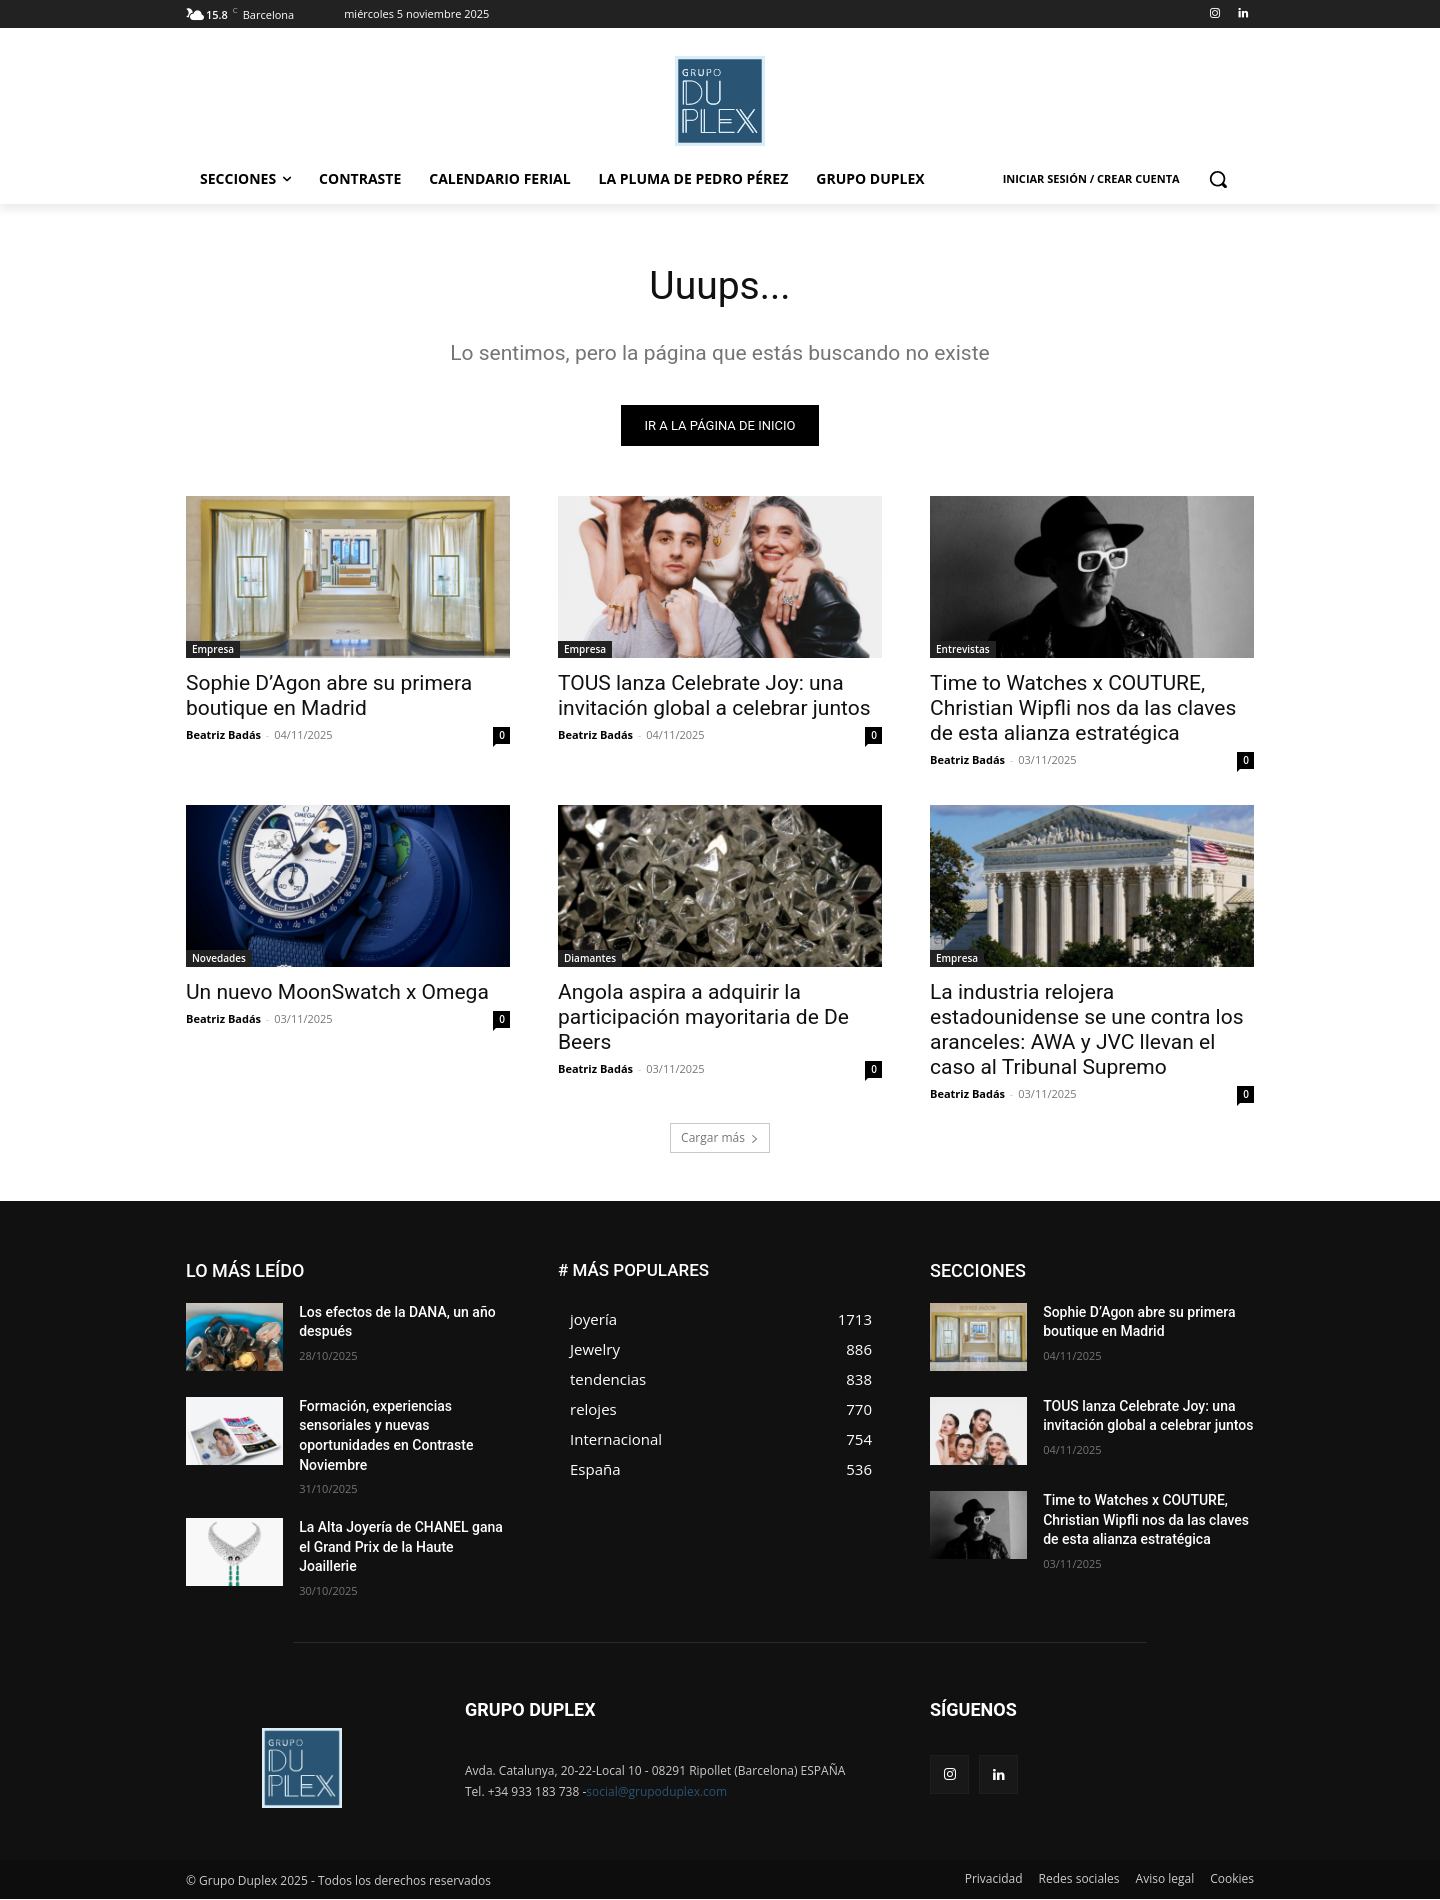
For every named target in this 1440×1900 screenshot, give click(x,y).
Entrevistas (963, 650)
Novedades (219, 959)
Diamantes (590, 959)
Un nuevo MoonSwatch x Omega (337, 993)
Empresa (213, 650)
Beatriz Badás (223, 735)
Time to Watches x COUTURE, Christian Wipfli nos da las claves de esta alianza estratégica (1083, 709)
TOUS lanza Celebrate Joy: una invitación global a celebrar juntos (714, 696)
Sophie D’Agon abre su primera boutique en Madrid (329, 696)
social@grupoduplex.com (656, 1792)
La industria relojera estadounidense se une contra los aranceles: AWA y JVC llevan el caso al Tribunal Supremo (1087, 1030)
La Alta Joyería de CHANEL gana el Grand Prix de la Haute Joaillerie (401, 1548)
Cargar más (720, 1138)
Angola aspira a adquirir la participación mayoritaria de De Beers (703, 1018)
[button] (1218, 179)
